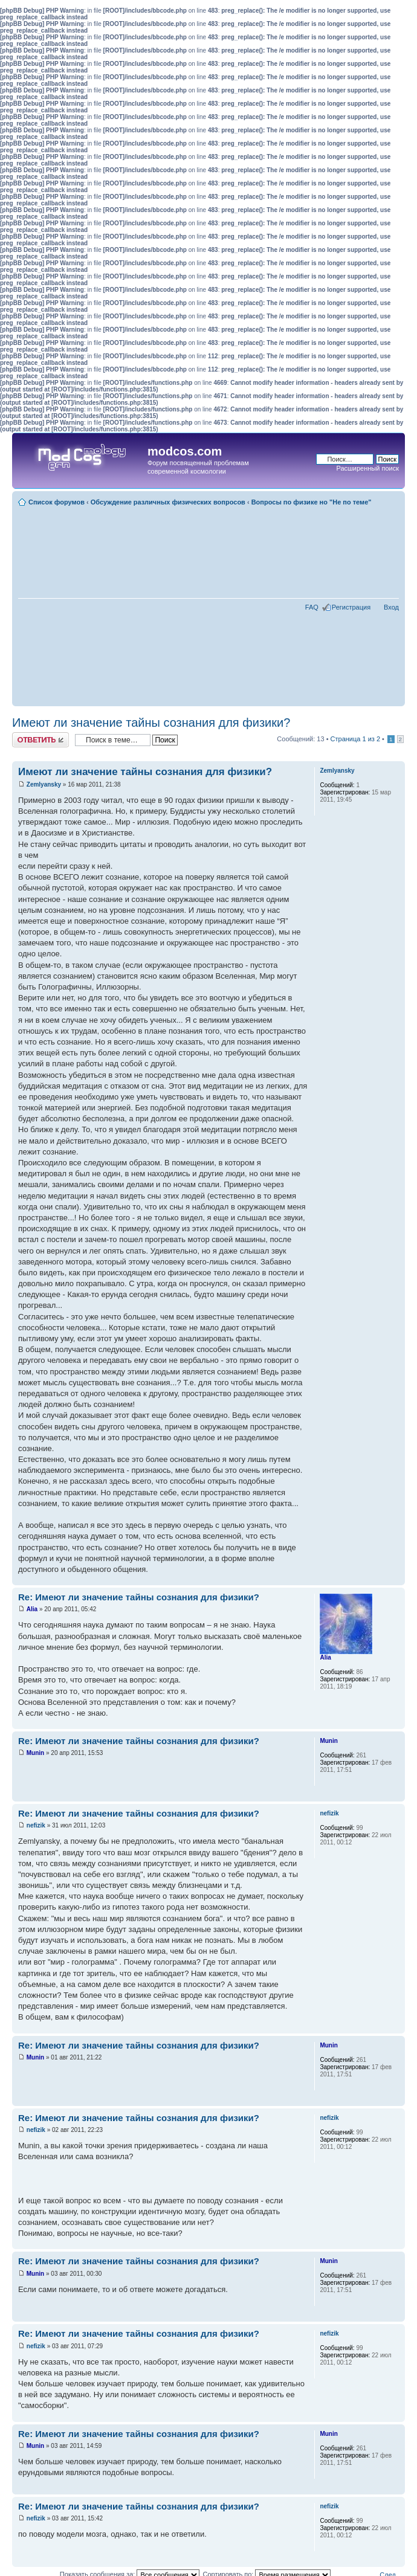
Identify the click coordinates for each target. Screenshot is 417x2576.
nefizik (36, 1825)
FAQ (311, 607)
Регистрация (351, 607)
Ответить (40, 739)
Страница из (355, 738)
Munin (35, 1753)
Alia (32, 1609)
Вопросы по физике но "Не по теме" (311, 502)
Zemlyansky (44, 784)
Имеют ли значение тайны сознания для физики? (151, 722)
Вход (391, 607)
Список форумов (56, 502)
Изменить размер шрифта (390, 499)
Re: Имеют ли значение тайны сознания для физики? (138, 1597)
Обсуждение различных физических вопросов (168, 502)
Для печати (392, 510)
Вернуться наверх (395, 1579)
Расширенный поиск (367, 468)
